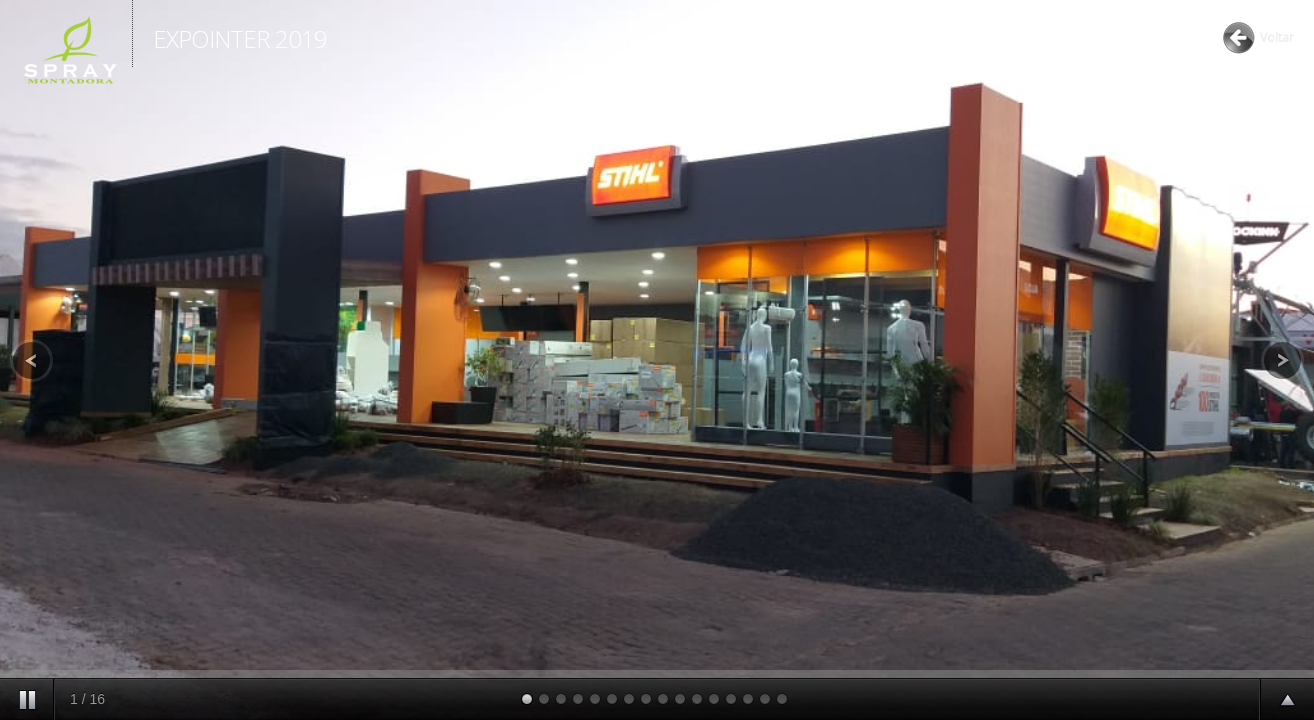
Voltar (1277, 37)
